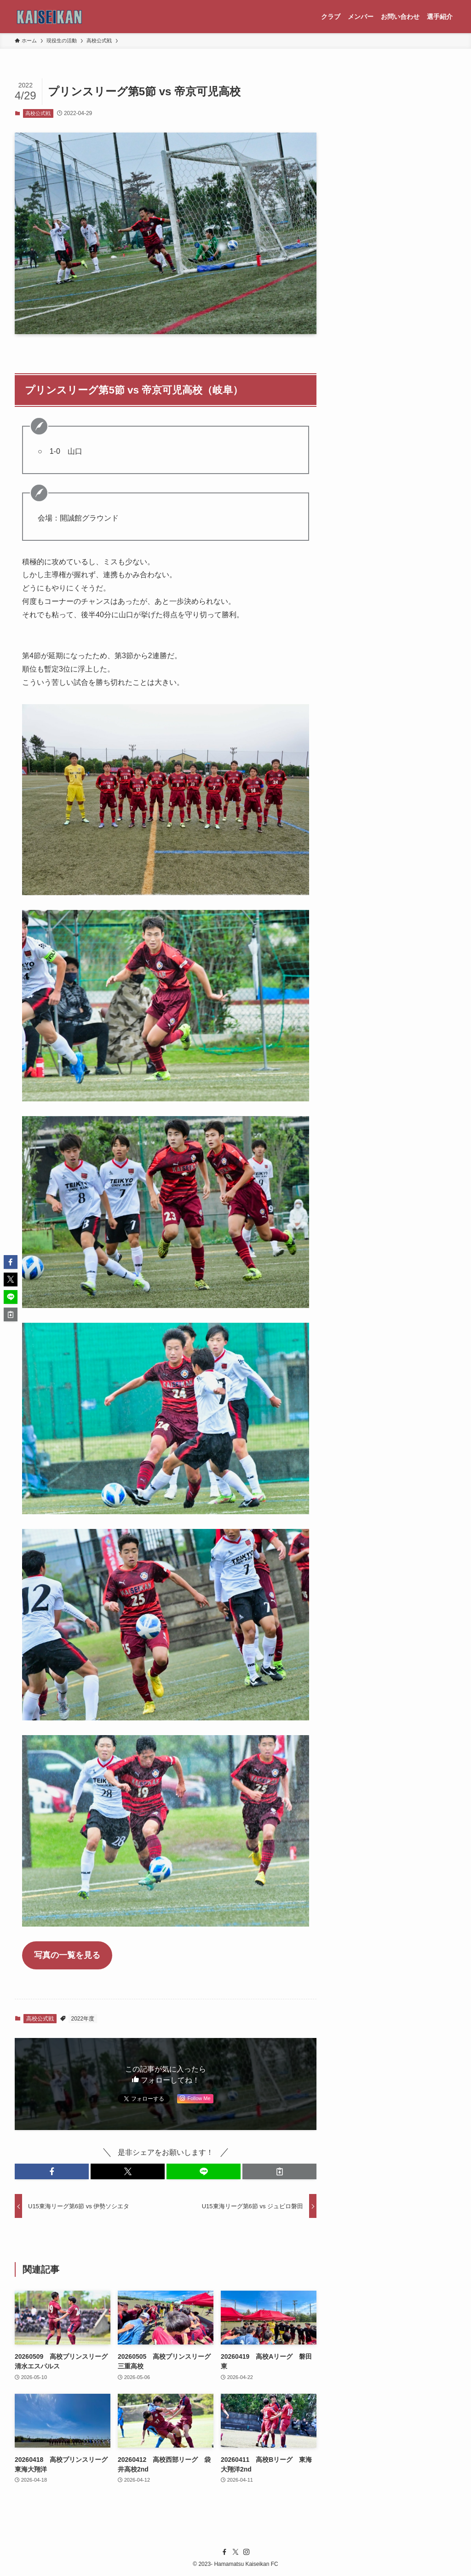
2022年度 (83, 2018)
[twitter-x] (235, 2552)
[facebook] (224, 2552)
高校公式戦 (38, 113)
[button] (52, 2171)
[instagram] (246, 2552)
